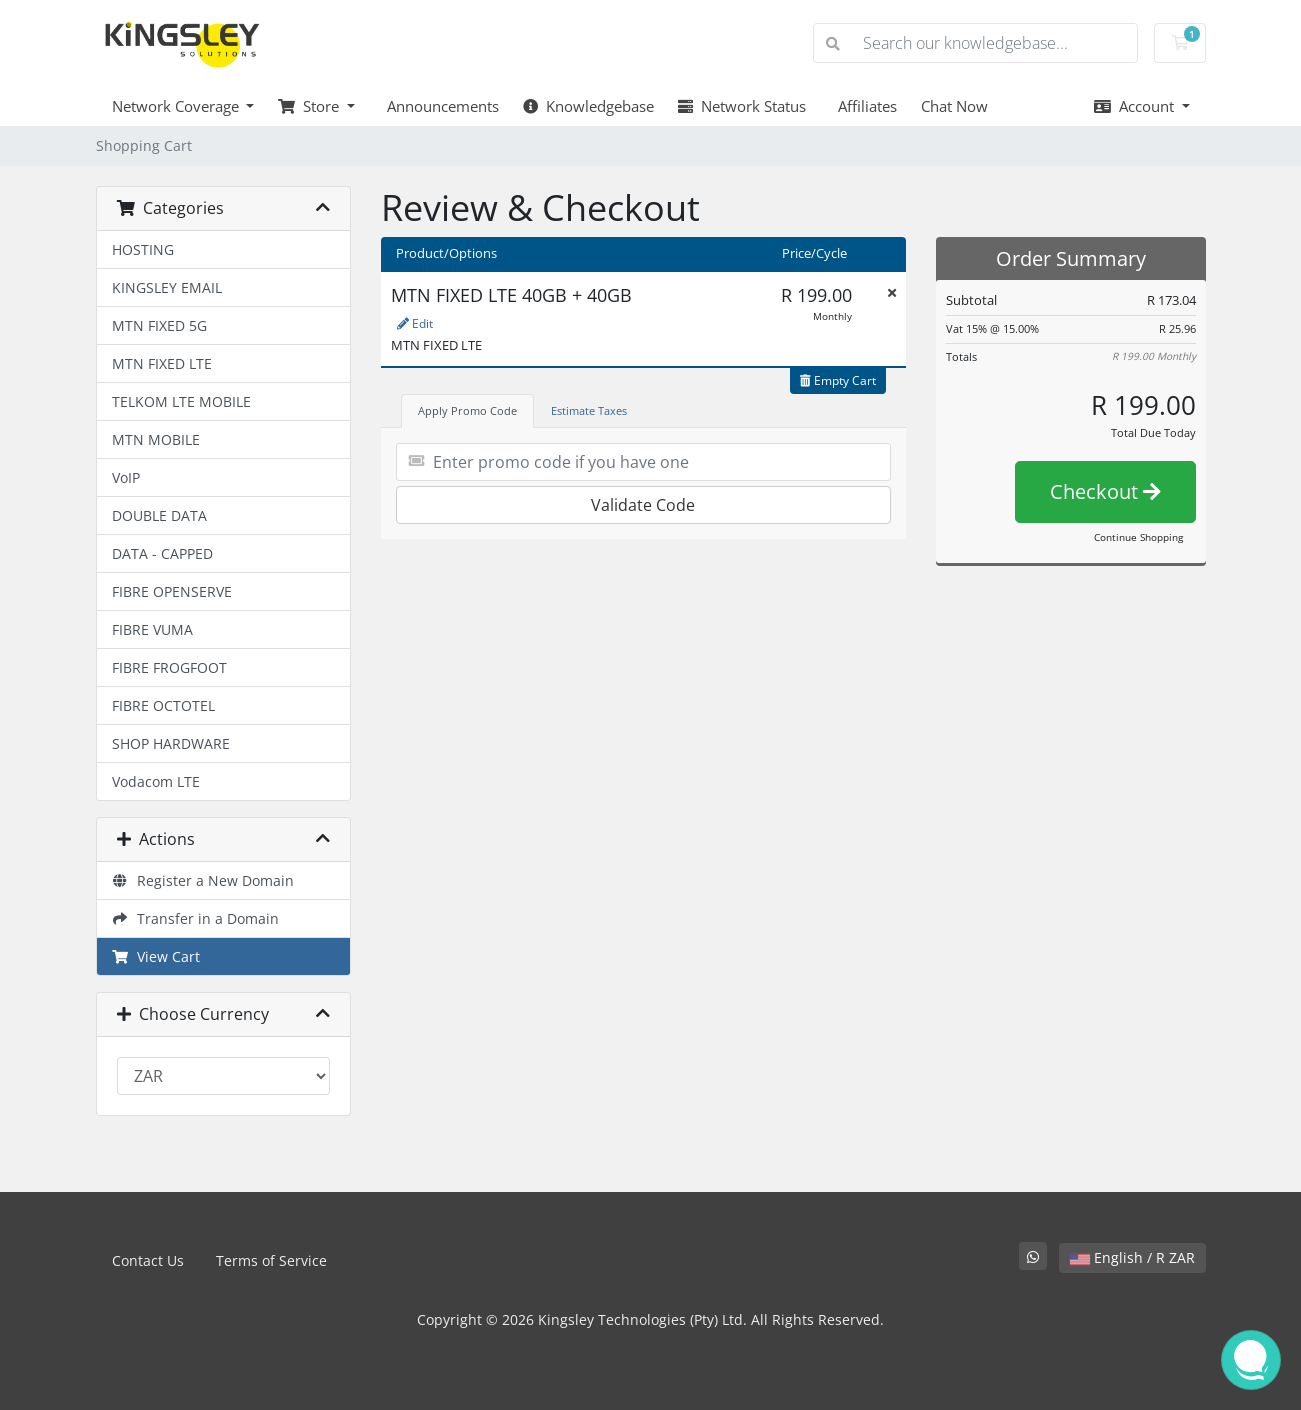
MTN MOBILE (156, 439)
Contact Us (148, 1260)
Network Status (742, 106)
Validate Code (643, 505)
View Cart (156, 956)
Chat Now (954, 106)
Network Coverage (177, 106)
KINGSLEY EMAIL (167, 287)
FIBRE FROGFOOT (169, 667)
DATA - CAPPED (162, 553)
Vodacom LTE (156, 781)
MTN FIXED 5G (159, 325)
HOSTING (143, 249)
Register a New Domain (203, 880)
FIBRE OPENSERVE (172, 591)
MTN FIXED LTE (162, 363)
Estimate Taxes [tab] (589, 410)
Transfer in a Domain (196, 918)
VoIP (126, 477)
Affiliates (863, 106)
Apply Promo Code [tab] (467, 410)
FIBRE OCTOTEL (163, 705)
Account (1136, 106)
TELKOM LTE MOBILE (181, 401)
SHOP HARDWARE (171, 743)
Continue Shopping (1138, 537)
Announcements (439, 106)
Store (310, 106)
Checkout (1105, 491)
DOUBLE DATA (159, 515)
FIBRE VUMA (152, 629)
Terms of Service (271, 1260)
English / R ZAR (1132, 1257)
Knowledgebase (588, 106)
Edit (415, 323)
